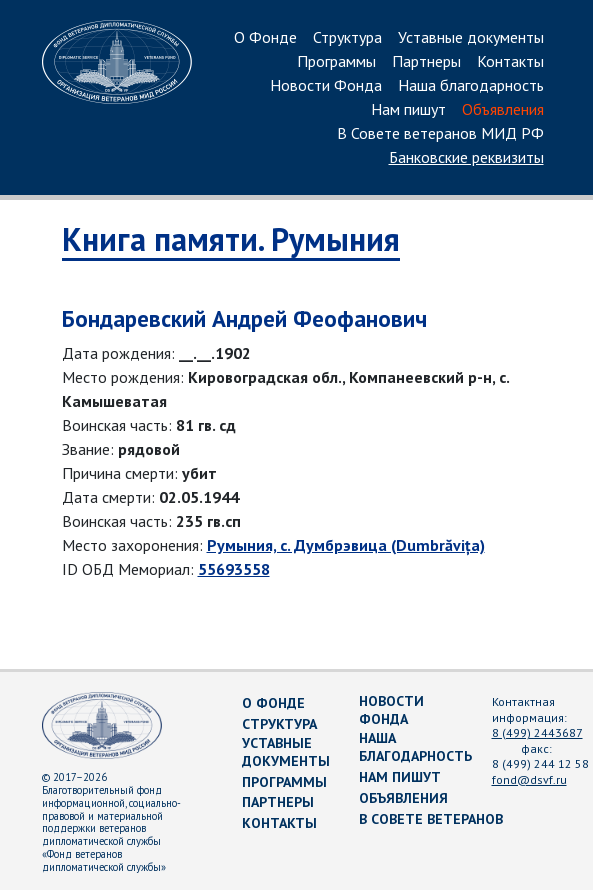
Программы (336, 62)
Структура (347, 38)
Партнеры (426, 62)
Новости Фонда (326, 86)
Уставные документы (471, 38)
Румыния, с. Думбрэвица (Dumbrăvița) (346, 545)
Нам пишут (408, 110)
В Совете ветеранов (431, 819)
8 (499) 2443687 (537, 732)
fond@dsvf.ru (529, 779)
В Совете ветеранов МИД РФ (440, 134)
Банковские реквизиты (466, 158)
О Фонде (265, 38)
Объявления (503, 110)
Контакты (510, 62)
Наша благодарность (471, 86)
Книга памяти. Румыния (231, 239)
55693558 (234, 569)
